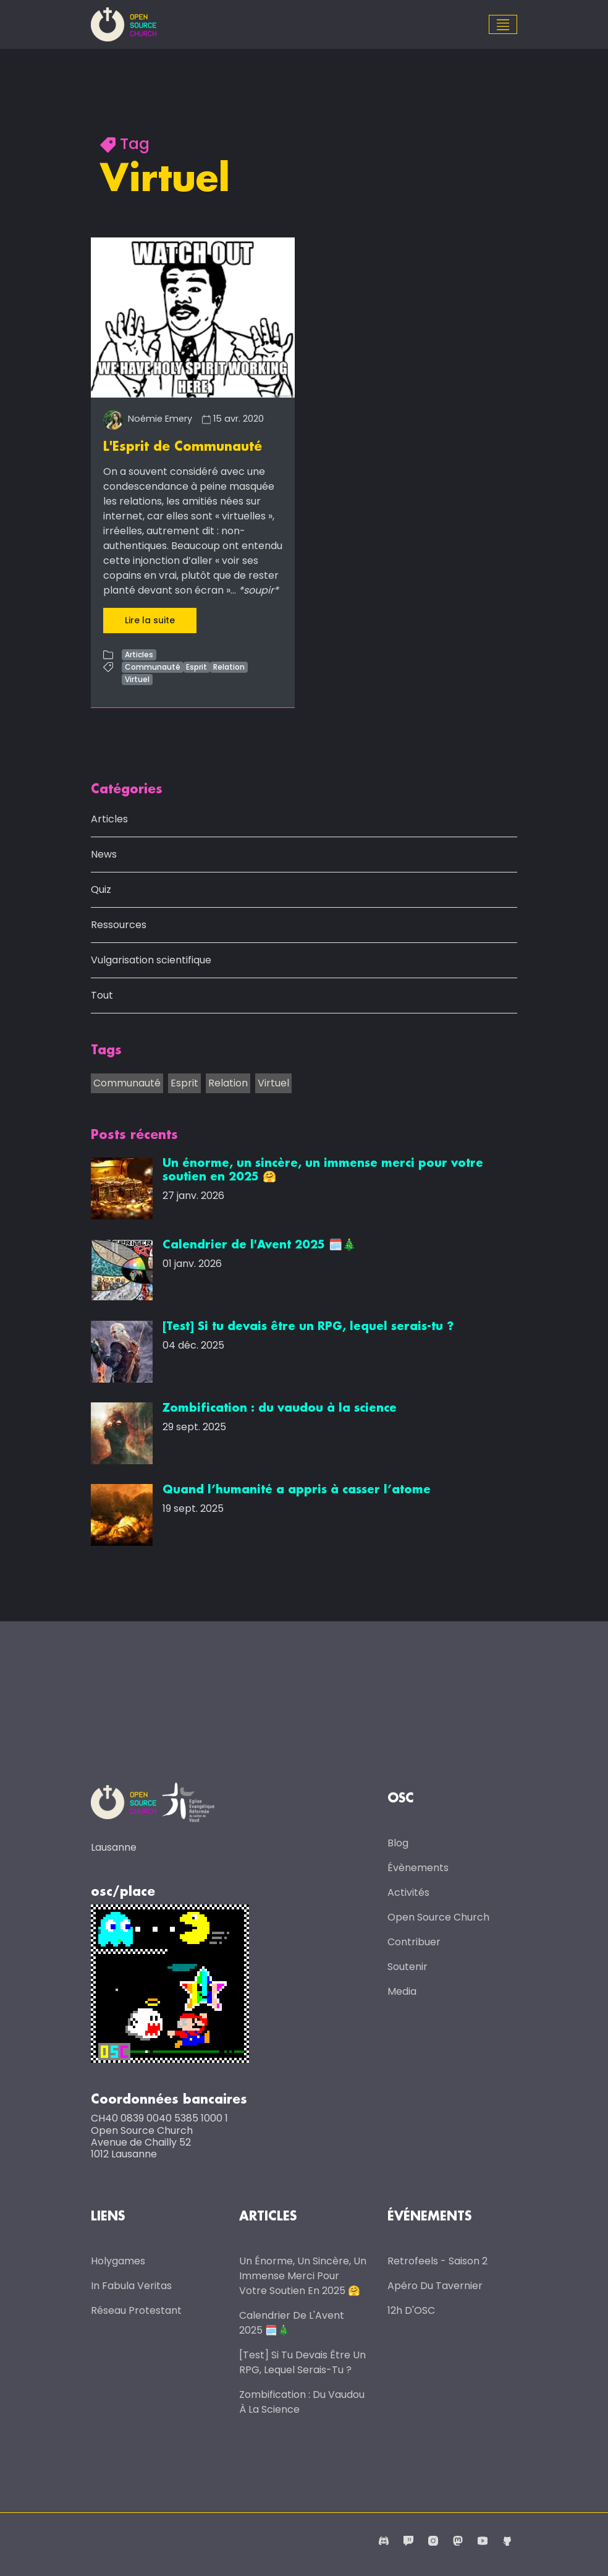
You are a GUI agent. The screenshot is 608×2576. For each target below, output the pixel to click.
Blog (397, 1842)
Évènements (418, 1867)
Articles (139, 654)
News (104, 854)
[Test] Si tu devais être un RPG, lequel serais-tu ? (302, 2361)
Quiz (101, 889)
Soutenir (407, 1966)
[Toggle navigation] (503, 25)
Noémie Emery (147, 418)
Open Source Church (438, 1916)
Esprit (196, 667)
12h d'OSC (411, 2309)
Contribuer (414, 1941)
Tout (102, 995)
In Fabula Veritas (131, 2284)
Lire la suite (150, 620)
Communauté (152, 667)
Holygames (118, 2260)
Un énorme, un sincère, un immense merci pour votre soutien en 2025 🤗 (302, 2275)
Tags (106, 1050)
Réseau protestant (136, 2309)
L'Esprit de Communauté (182, 447)
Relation (229, 667)
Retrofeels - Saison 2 (437, 2260)
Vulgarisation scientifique (151, 960)
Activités (408, 1892)
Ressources (118, 925)
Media (401, 1991)
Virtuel (137, 679)
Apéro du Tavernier (435, 2284)
